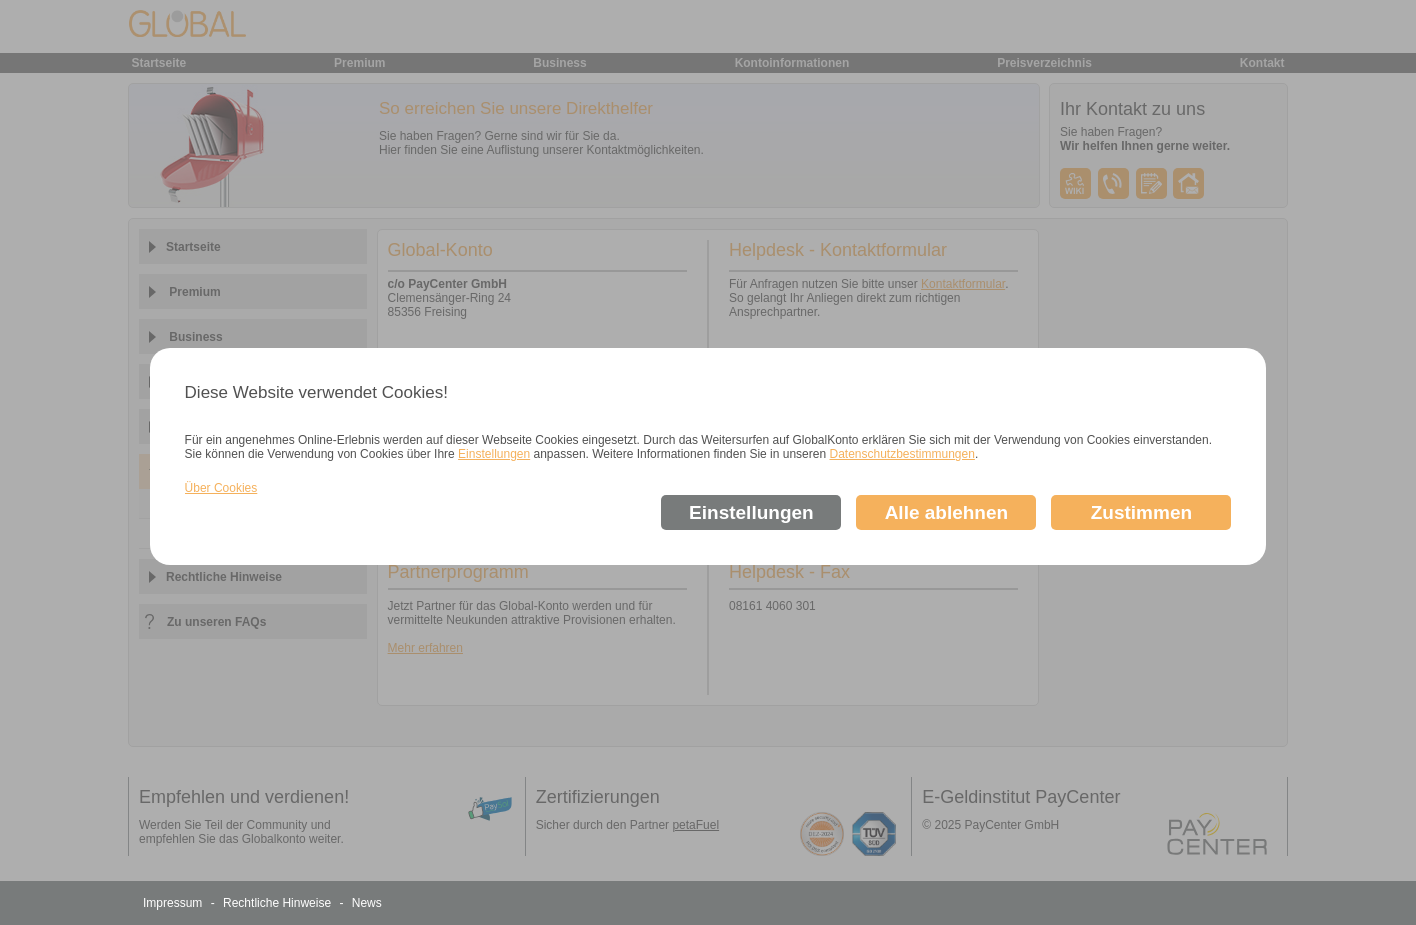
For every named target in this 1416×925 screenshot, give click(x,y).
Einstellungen (494, 454)
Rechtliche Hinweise (278, 903)
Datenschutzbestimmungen (901, 454)
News (367, 903)
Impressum (174, 903)
